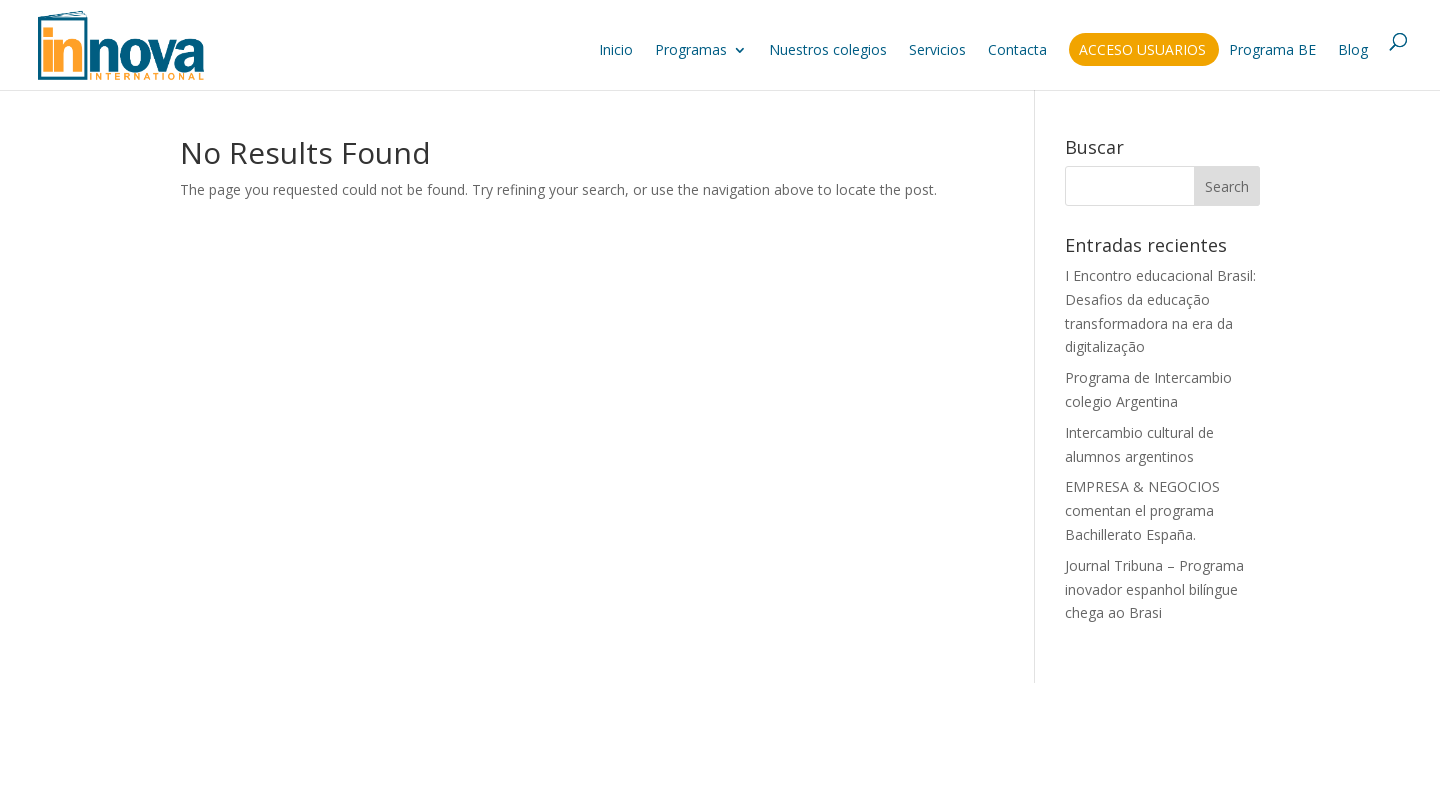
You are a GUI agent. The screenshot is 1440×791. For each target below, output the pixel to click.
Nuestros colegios (828, 51)
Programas (691, 51)
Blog (1353, 51)
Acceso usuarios (1142, 51)
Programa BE (1272, 51)
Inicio (616, 51)
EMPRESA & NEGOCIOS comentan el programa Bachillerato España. (1142, 510)
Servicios (937, 51)
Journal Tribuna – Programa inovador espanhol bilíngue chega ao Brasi (1154, 589)
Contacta (1017, 51)
